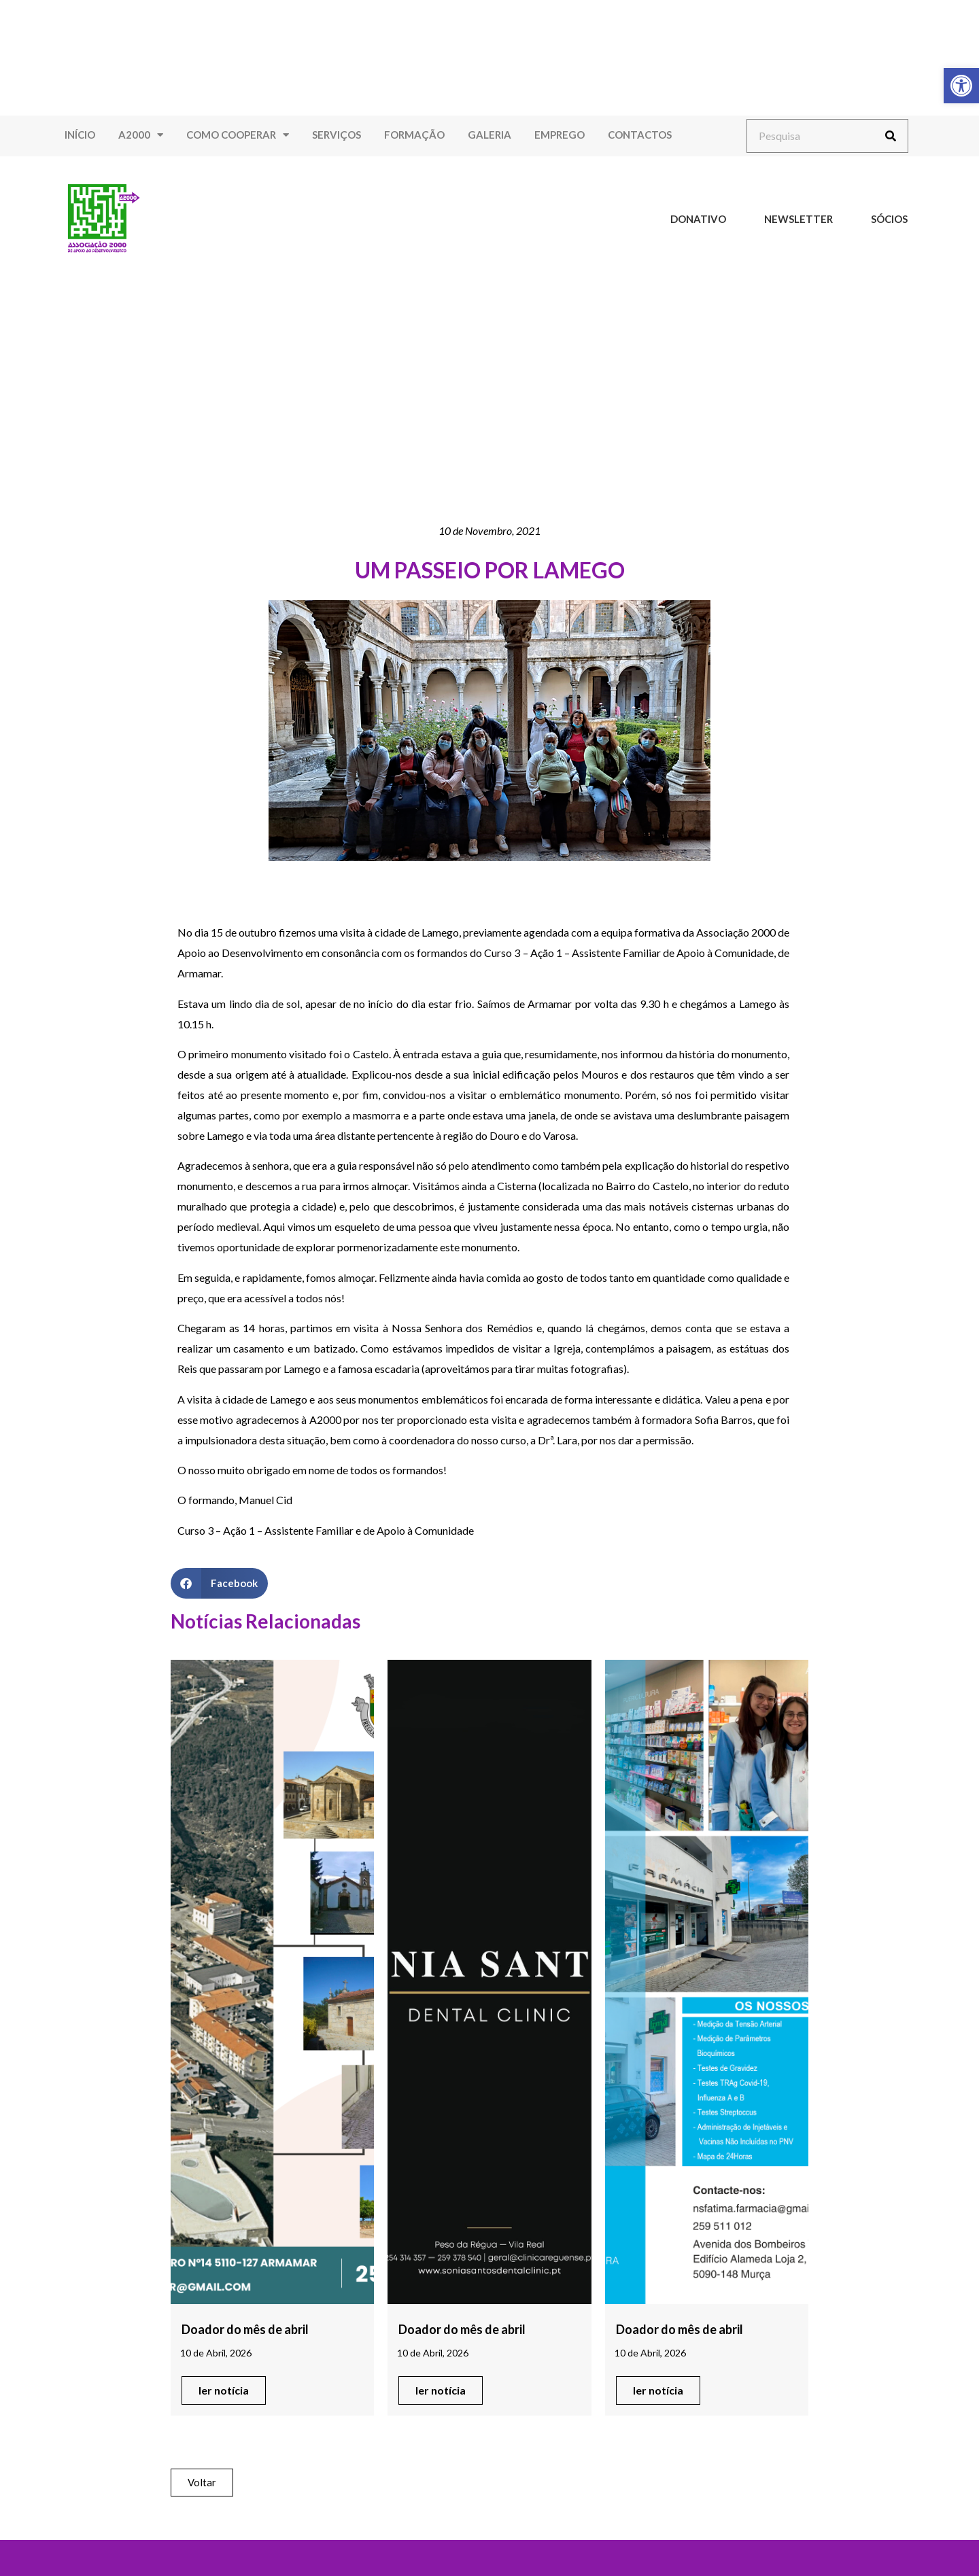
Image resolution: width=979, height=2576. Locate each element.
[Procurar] (891, 136)
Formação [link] (414, 134)
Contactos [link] (640, 134)
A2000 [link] (140, 135)
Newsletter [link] (798, 219)
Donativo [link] (698, 219)
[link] (961, 85)
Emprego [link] (559, 134)
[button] (219, 1583)
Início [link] (80, 134)
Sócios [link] (889, 219)
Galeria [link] (489, 134)
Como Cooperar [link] (237, 135)
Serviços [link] (336, 134)
